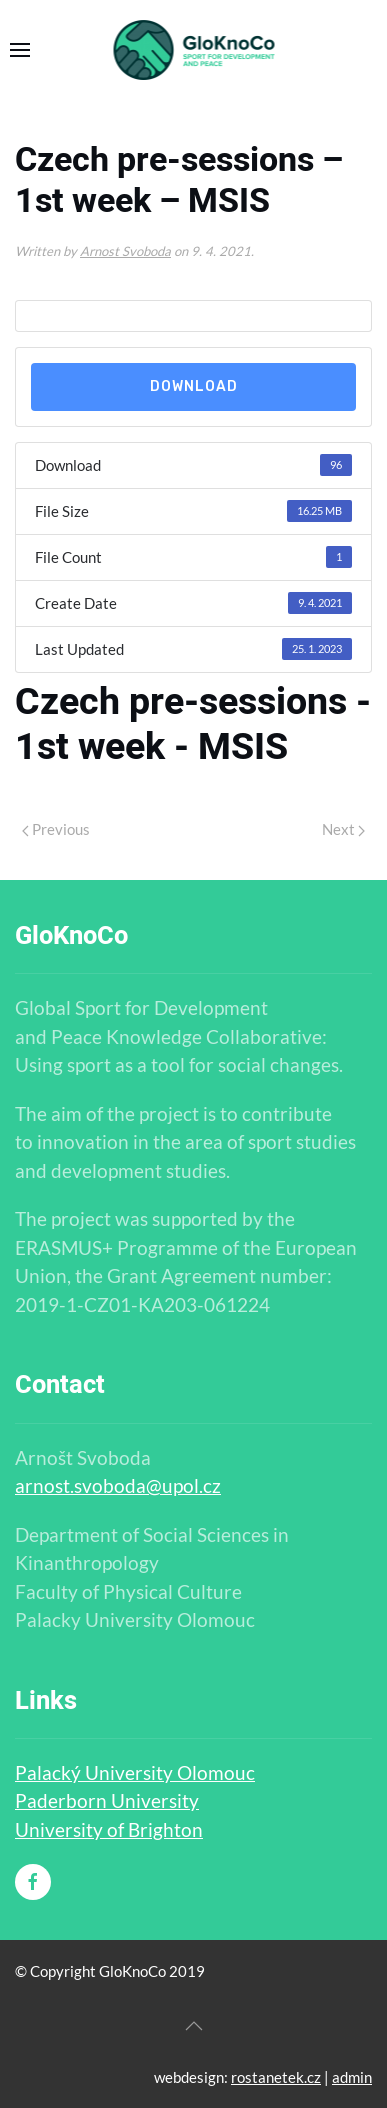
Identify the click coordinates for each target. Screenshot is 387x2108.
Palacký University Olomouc (135, 1772)
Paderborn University (107, 1800)
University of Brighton (109, 1829)
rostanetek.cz (276, 2077)
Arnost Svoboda (125, 251)
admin (352, 2077)
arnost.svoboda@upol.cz (118, 1485)
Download (194, 386)
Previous (56, 829)
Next (343, 829)
